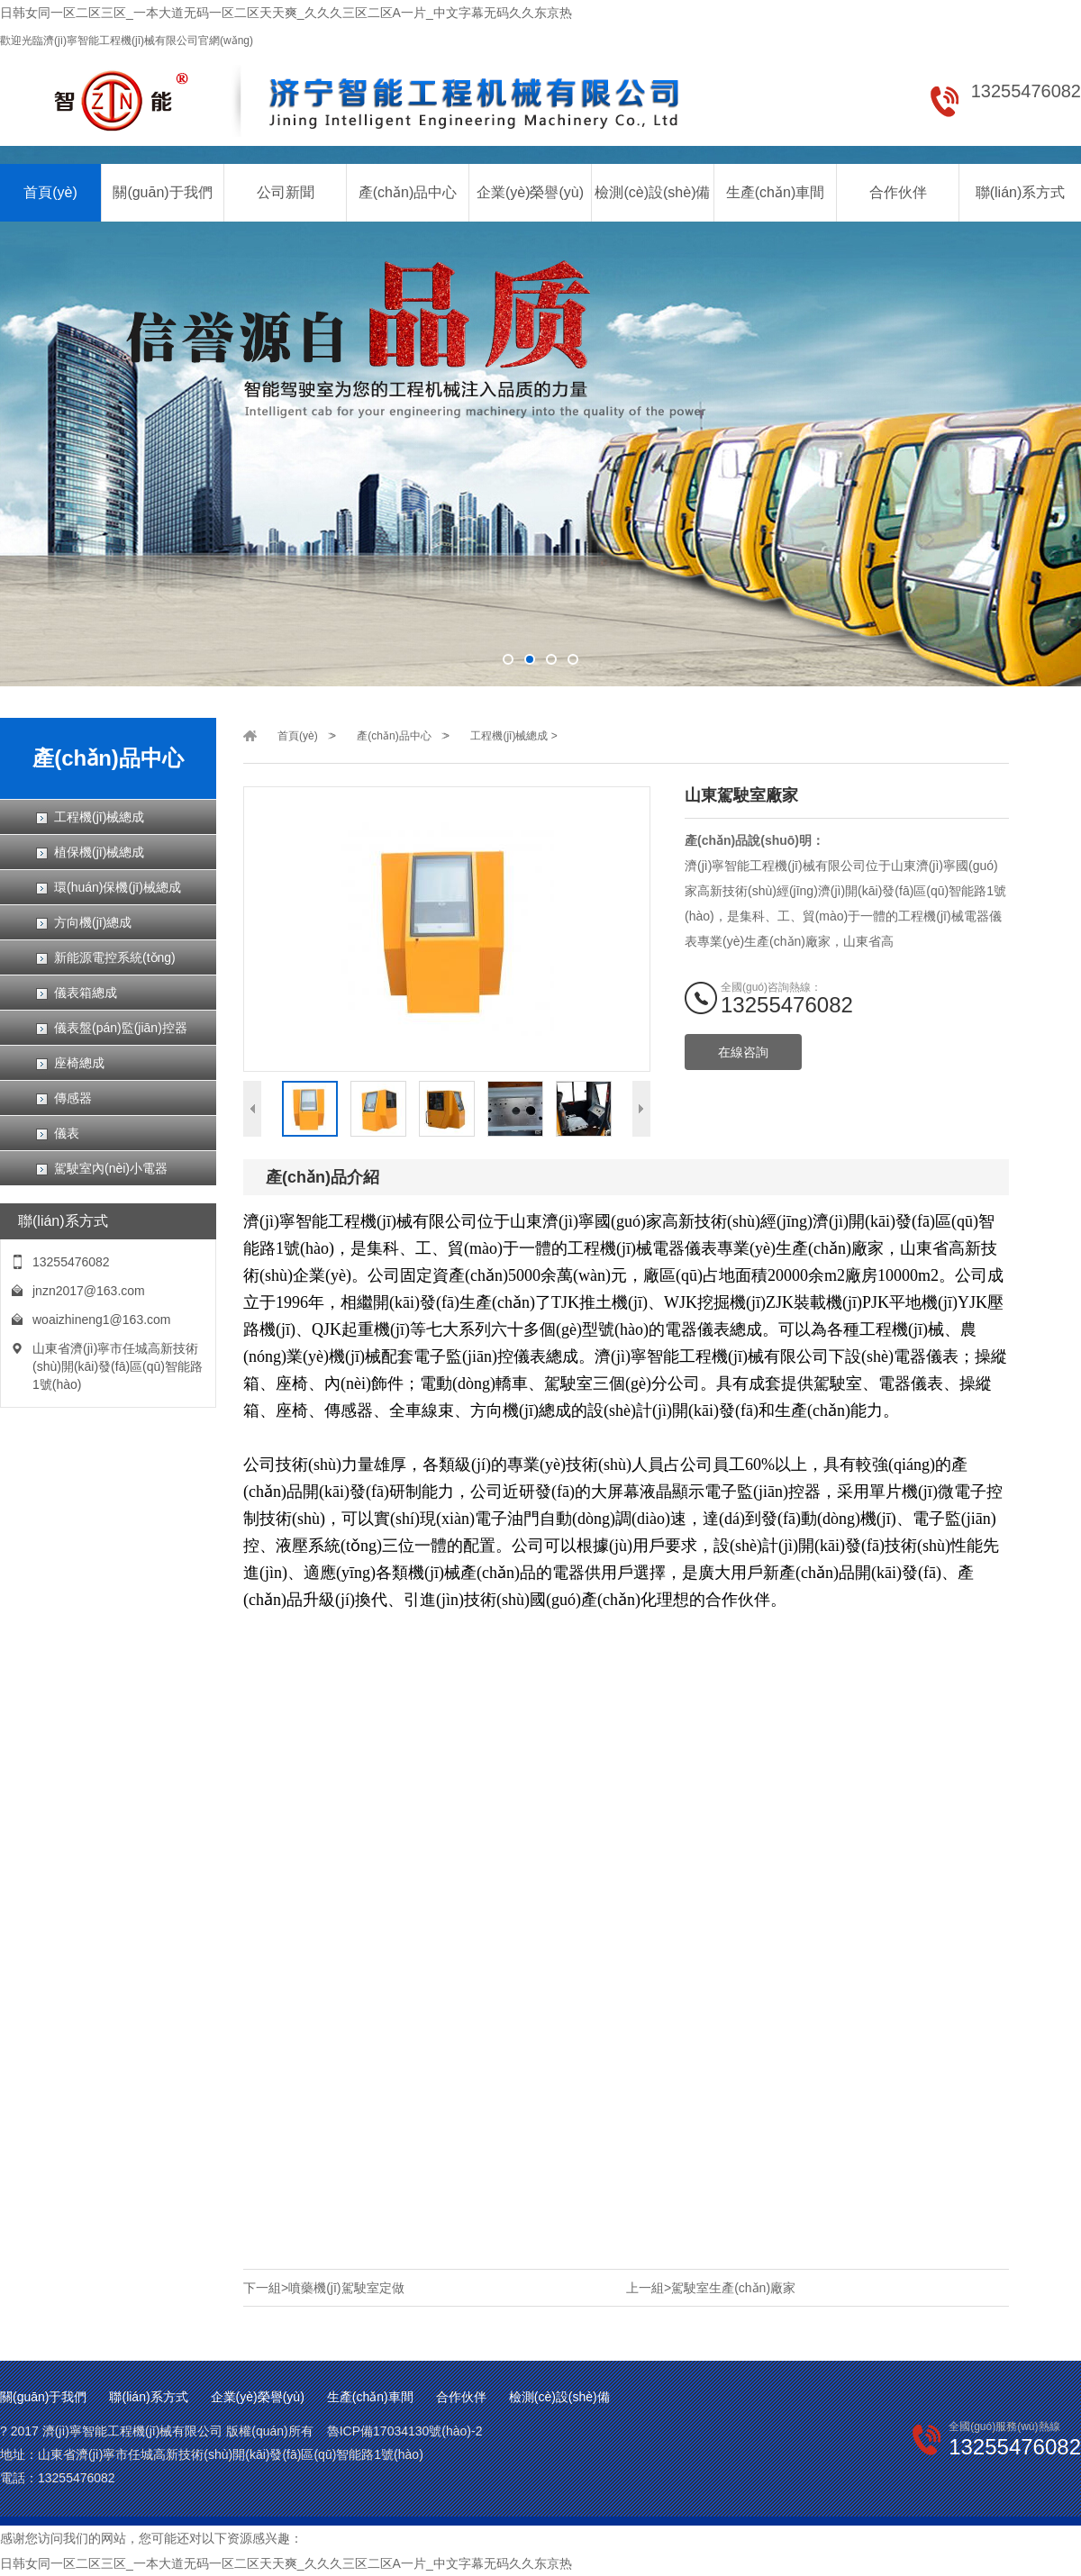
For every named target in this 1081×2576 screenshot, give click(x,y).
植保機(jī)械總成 (99, 852)
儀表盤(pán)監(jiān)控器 (120, 1027)
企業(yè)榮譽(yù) (530, 192)
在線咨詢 (743, 1052)
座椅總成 (79, 1063)
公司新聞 (285, 192)
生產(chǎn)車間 (775, 192)
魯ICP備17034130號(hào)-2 (405, 2431)
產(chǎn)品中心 (408, 192)
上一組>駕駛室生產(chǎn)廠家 (710, 2288)
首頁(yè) (50, 192)
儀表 (66, 1133)
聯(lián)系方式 (1021, 192)
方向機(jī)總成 (93, 922)
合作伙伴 (898, 192)
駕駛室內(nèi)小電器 (111, 1168)
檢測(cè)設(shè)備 (652, 192)
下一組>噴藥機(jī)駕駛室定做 (323, 2288)
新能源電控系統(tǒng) (115, 957)
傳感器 (73, 1098)
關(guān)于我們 (162, 192)
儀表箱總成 (85, 992)
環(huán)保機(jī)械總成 (117, 887)
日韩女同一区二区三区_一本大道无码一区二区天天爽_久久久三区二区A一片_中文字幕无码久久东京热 (286, 12)
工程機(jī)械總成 (99, 817)
